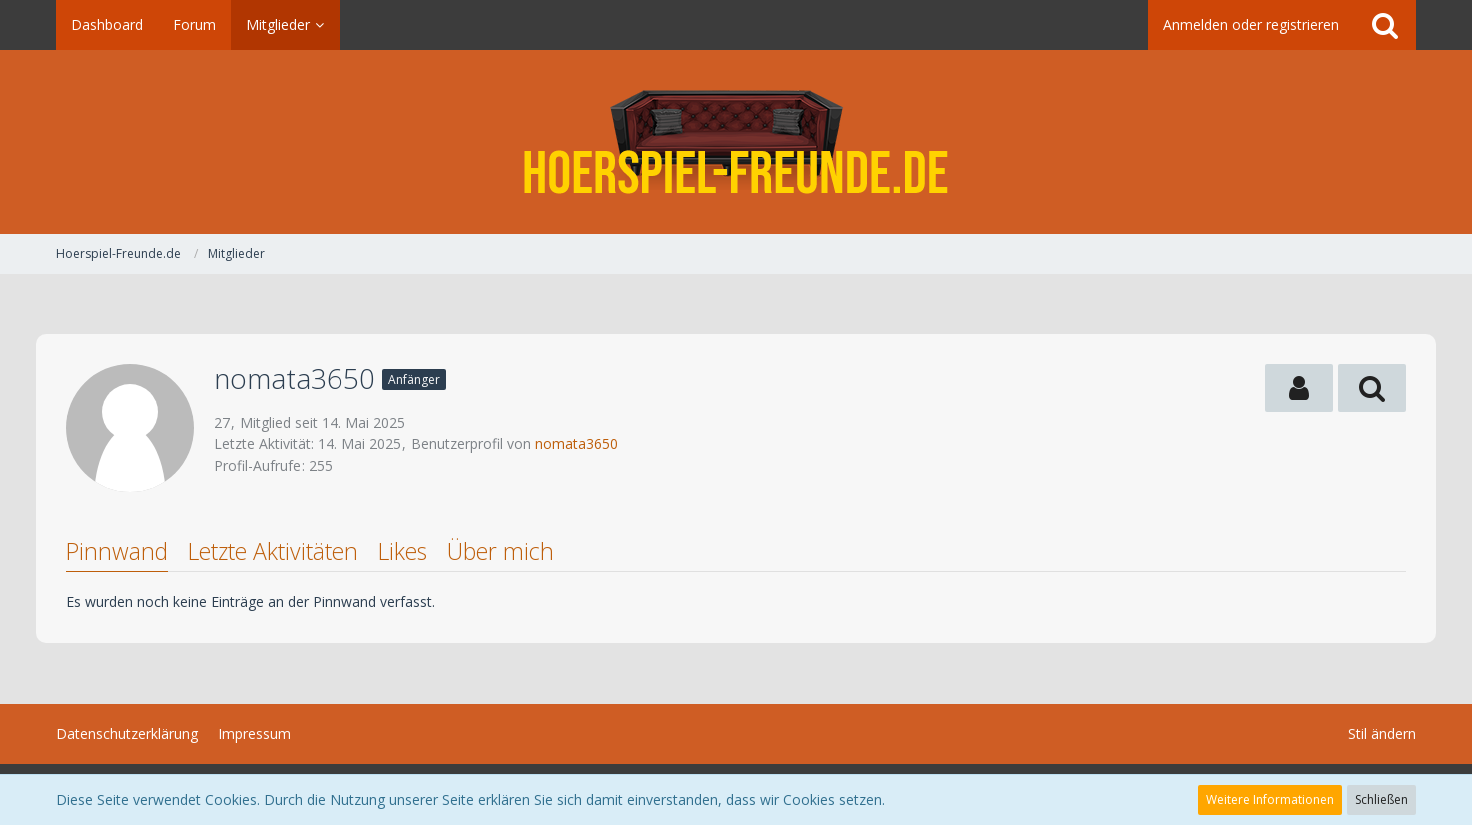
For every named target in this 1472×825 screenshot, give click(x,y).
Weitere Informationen (1270, 799)
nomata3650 (576, 443)
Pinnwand (117, 551)
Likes (402, 551)
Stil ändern (1382, 733)
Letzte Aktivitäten (273, 551)
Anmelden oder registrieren (1251, 24)
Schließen (1381, 799)
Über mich (500, 551)
